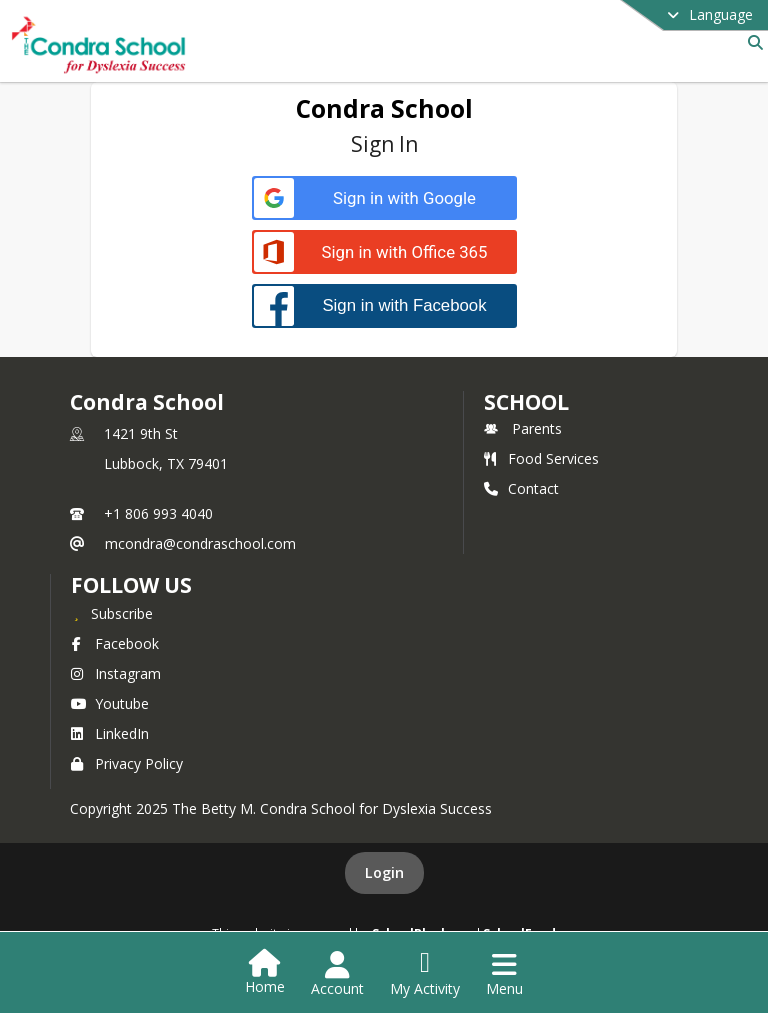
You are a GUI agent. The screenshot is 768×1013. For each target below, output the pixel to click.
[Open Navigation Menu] (504, 974)
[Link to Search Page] (751, 42)
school (526, 402)
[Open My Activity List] (425, 974)
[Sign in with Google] (384, 198)
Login (384, 872)
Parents (523, 428)
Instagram (116, 673)
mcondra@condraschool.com (200, 543)
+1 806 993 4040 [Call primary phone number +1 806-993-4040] (158, 513)
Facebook (115, 643)
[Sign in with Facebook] (384, 305)
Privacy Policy (127, 763)
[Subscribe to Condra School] (112, 613)
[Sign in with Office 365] (384, 252)
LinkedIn (110, 733)
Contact (521, 488)
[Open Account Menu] (337, 974)
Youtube (110, 703)
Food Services (541, 458)
